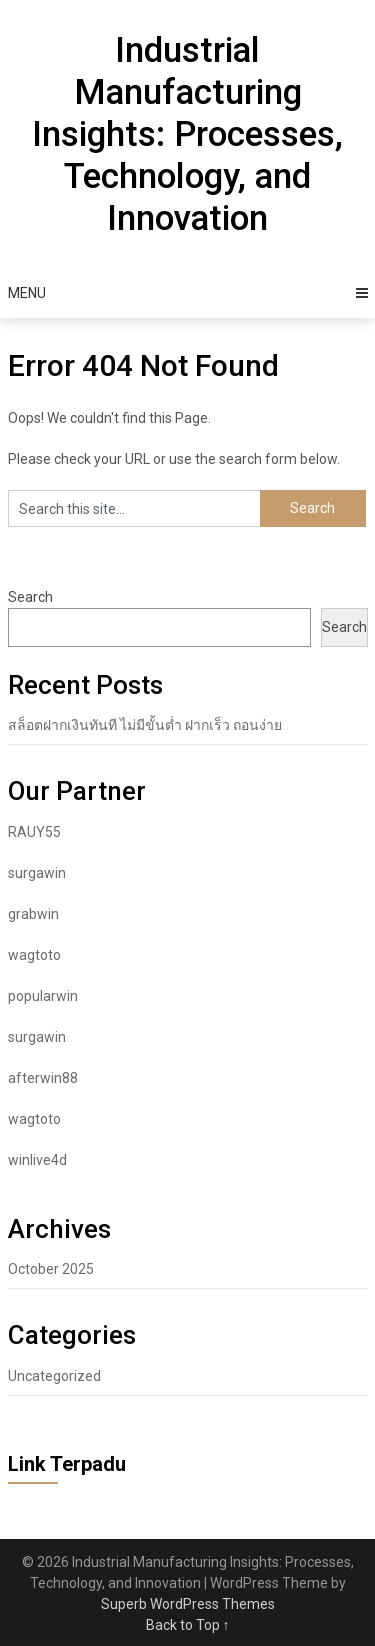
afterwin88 (43, 1078)
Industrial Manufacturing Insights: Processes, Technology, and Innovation (187, 134)
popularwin (43, 996)
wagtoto (34, 955)
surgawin (37, 873)
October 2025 (51, 1269)
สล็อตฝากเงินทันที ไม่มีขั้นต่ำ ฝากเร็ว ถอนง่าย (145, 725)
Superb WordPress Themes (188, 1604)
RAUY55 (34, 832)
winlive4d (37, 1160)
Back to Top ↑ (188, 1625)
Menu (27, 293)
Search (30, 597)
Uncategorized (54, 1376)
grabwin (33, 914)
